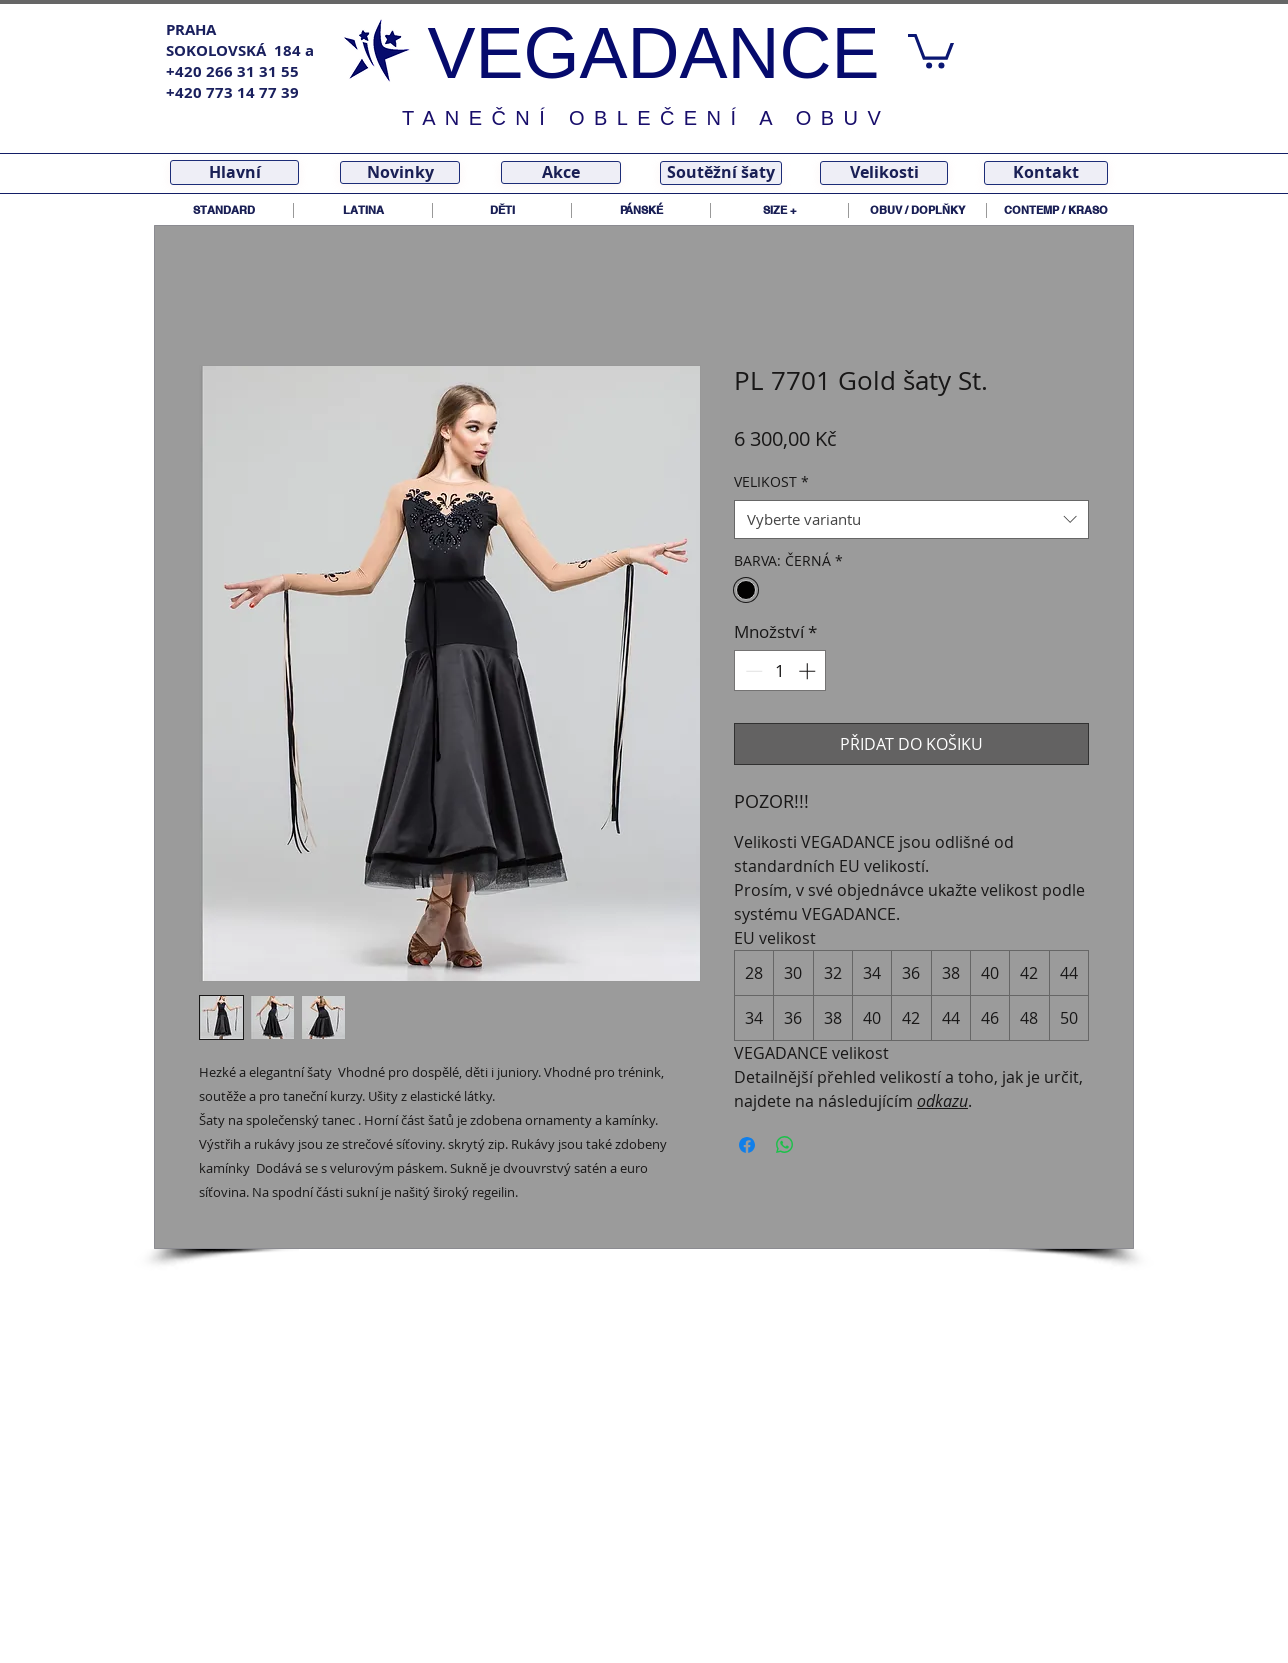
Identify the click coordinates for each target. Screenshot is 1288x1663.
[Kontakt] (1046, 173)
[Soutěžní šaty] (721, 173)
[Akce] (561, 172)
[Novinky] (400, 172)
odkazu (942, 1101)
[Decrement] (752, 671)
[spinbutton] (780, 671)
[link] (931, 49)
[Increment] (809, 671)
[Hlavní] (234, 172)
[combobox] (911, 519)
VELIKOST (771, 481)
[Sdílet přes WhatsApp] (785, 1145)
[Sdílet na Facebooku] (747, 1145)
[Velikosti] (884, 173)
